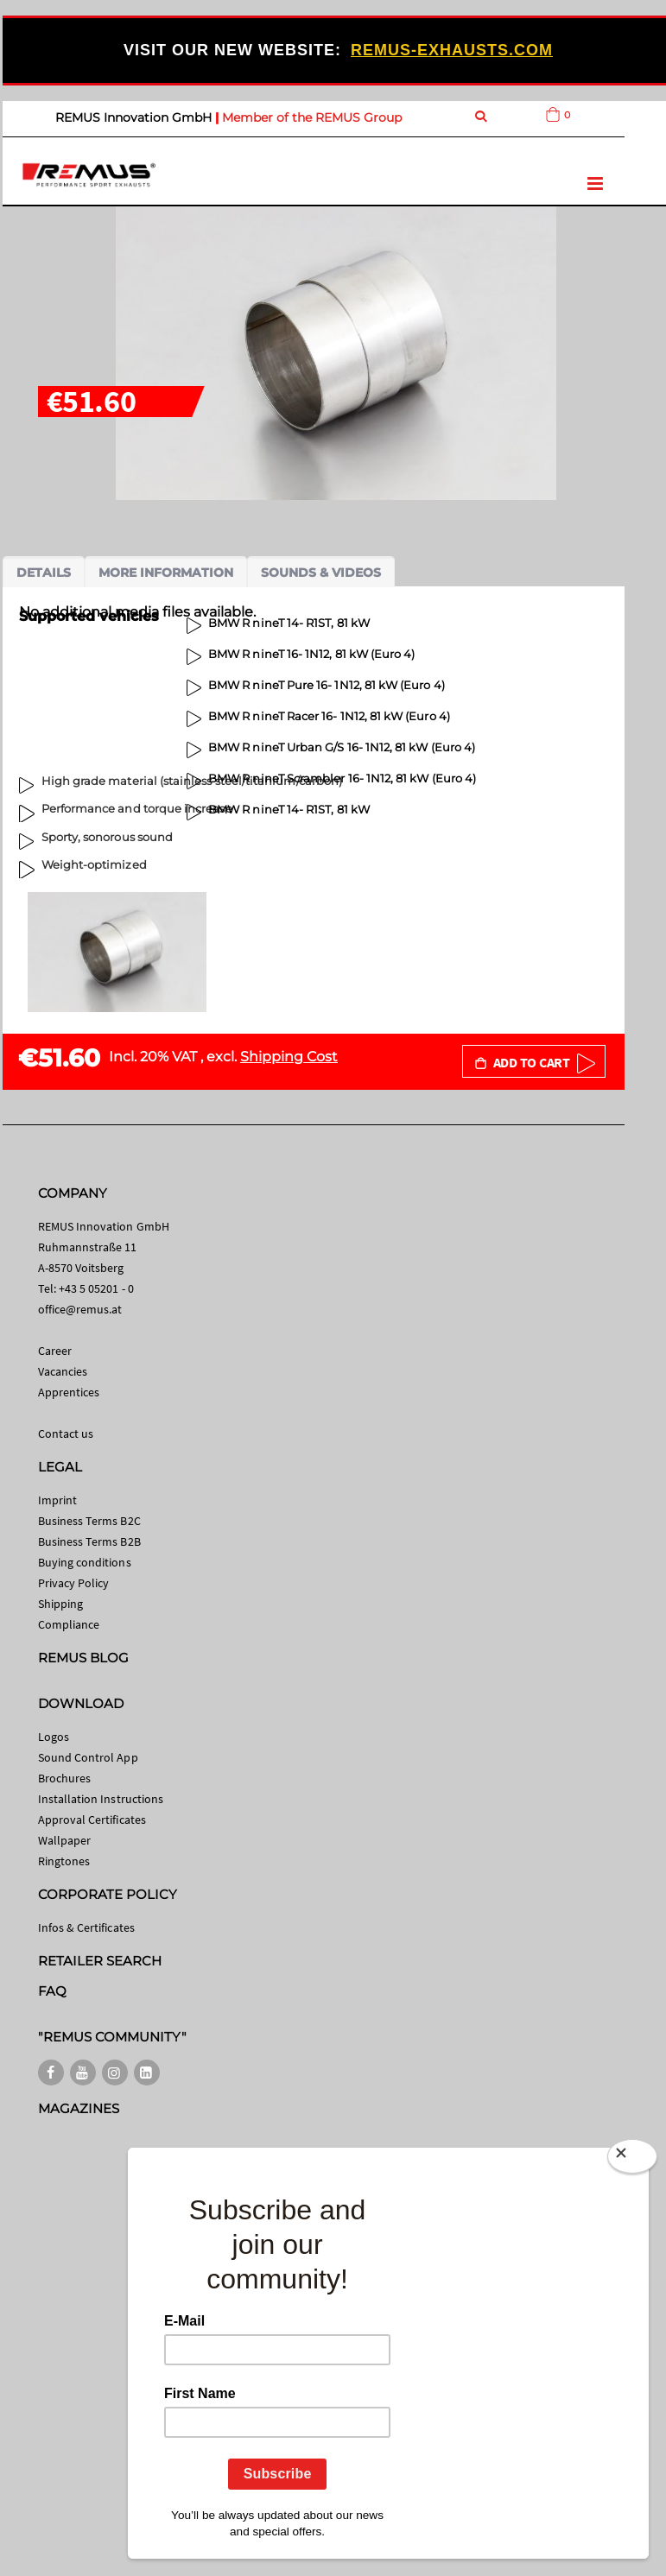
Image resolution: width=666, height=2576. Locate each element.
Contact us (66, 1433)
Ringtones (64, 1861)
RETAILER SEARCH (100, 1961)
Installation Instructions (101, 1799)
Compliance (69, 1624)
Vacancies (63, 1371)
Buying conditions (84, 1562)
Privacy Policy (74, 1583)
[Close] (632, 2153)
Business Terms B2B (89, 1541)
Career (55, 1350)
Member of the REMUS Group (312, 117)
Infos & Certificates (86, 1927)
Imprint (57, 1500)
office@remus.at (80, 1309)
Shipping (61, 1603)
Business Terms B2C (89, 1521)
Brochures (65, 1778)
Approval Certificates (92, 1819)
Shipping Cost (289, 1056)
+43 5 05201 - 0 (96, 1288)
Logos (53, 1736)
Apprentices (69, 1392)
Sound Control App (88, 1757)
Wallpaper (65, 1840)
